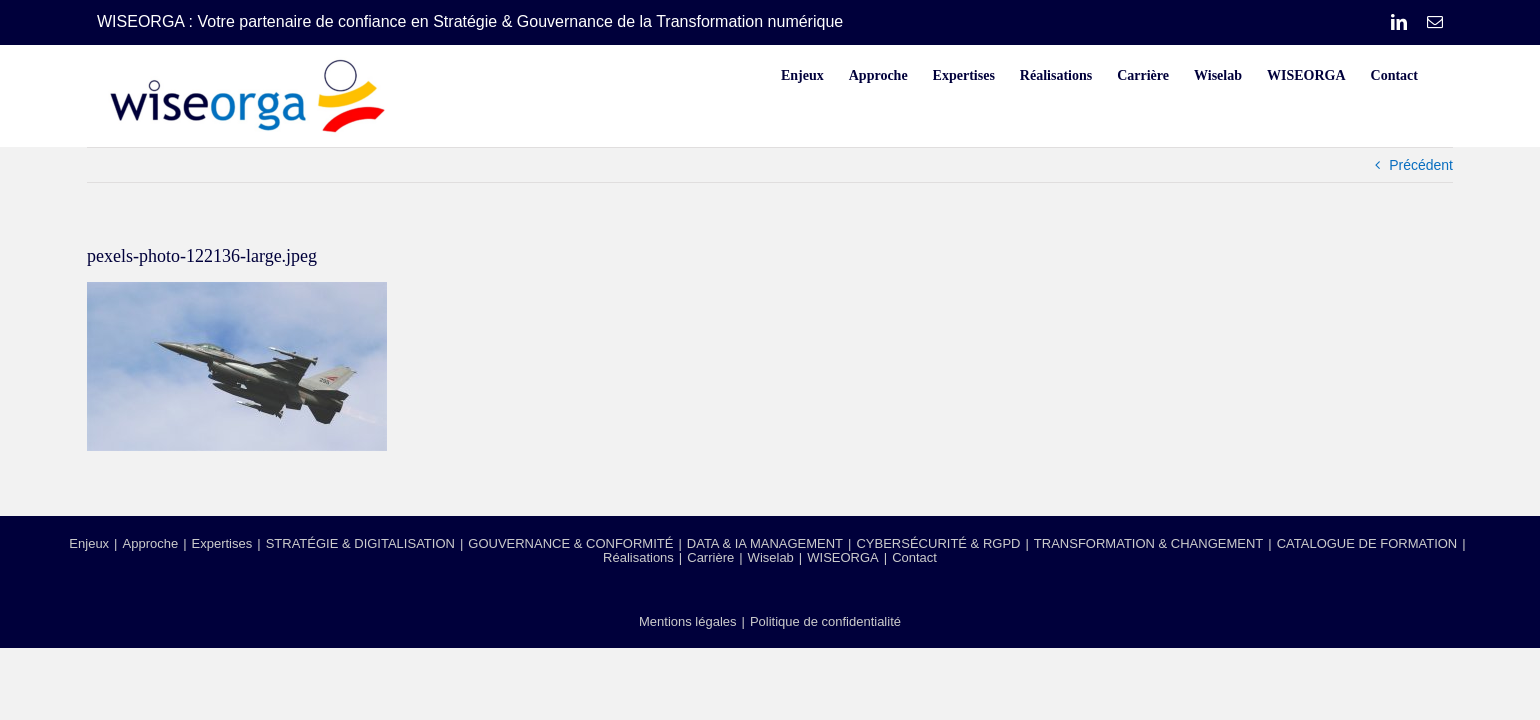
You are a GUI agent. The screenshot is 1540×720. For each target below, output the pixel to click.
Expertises (222, 543)
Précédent (1421, 165)
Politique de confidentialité (825, 621)
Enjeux (89, 543)
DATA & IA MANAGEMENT (765, 543)
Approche (151, 543)
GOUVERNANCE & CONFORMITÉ (570, 543)
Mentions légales (688, 621)
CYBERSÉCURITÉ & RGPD (938, 543)
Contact (914, 557)
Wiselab (771, 557)
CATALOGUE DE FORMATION (1367, 543)
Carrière (710, 557)
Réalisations (638, 557)
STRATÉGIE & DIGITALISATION (360, 543)
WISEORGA (843, 557)
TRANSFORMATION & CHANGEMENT (1148, 543)
